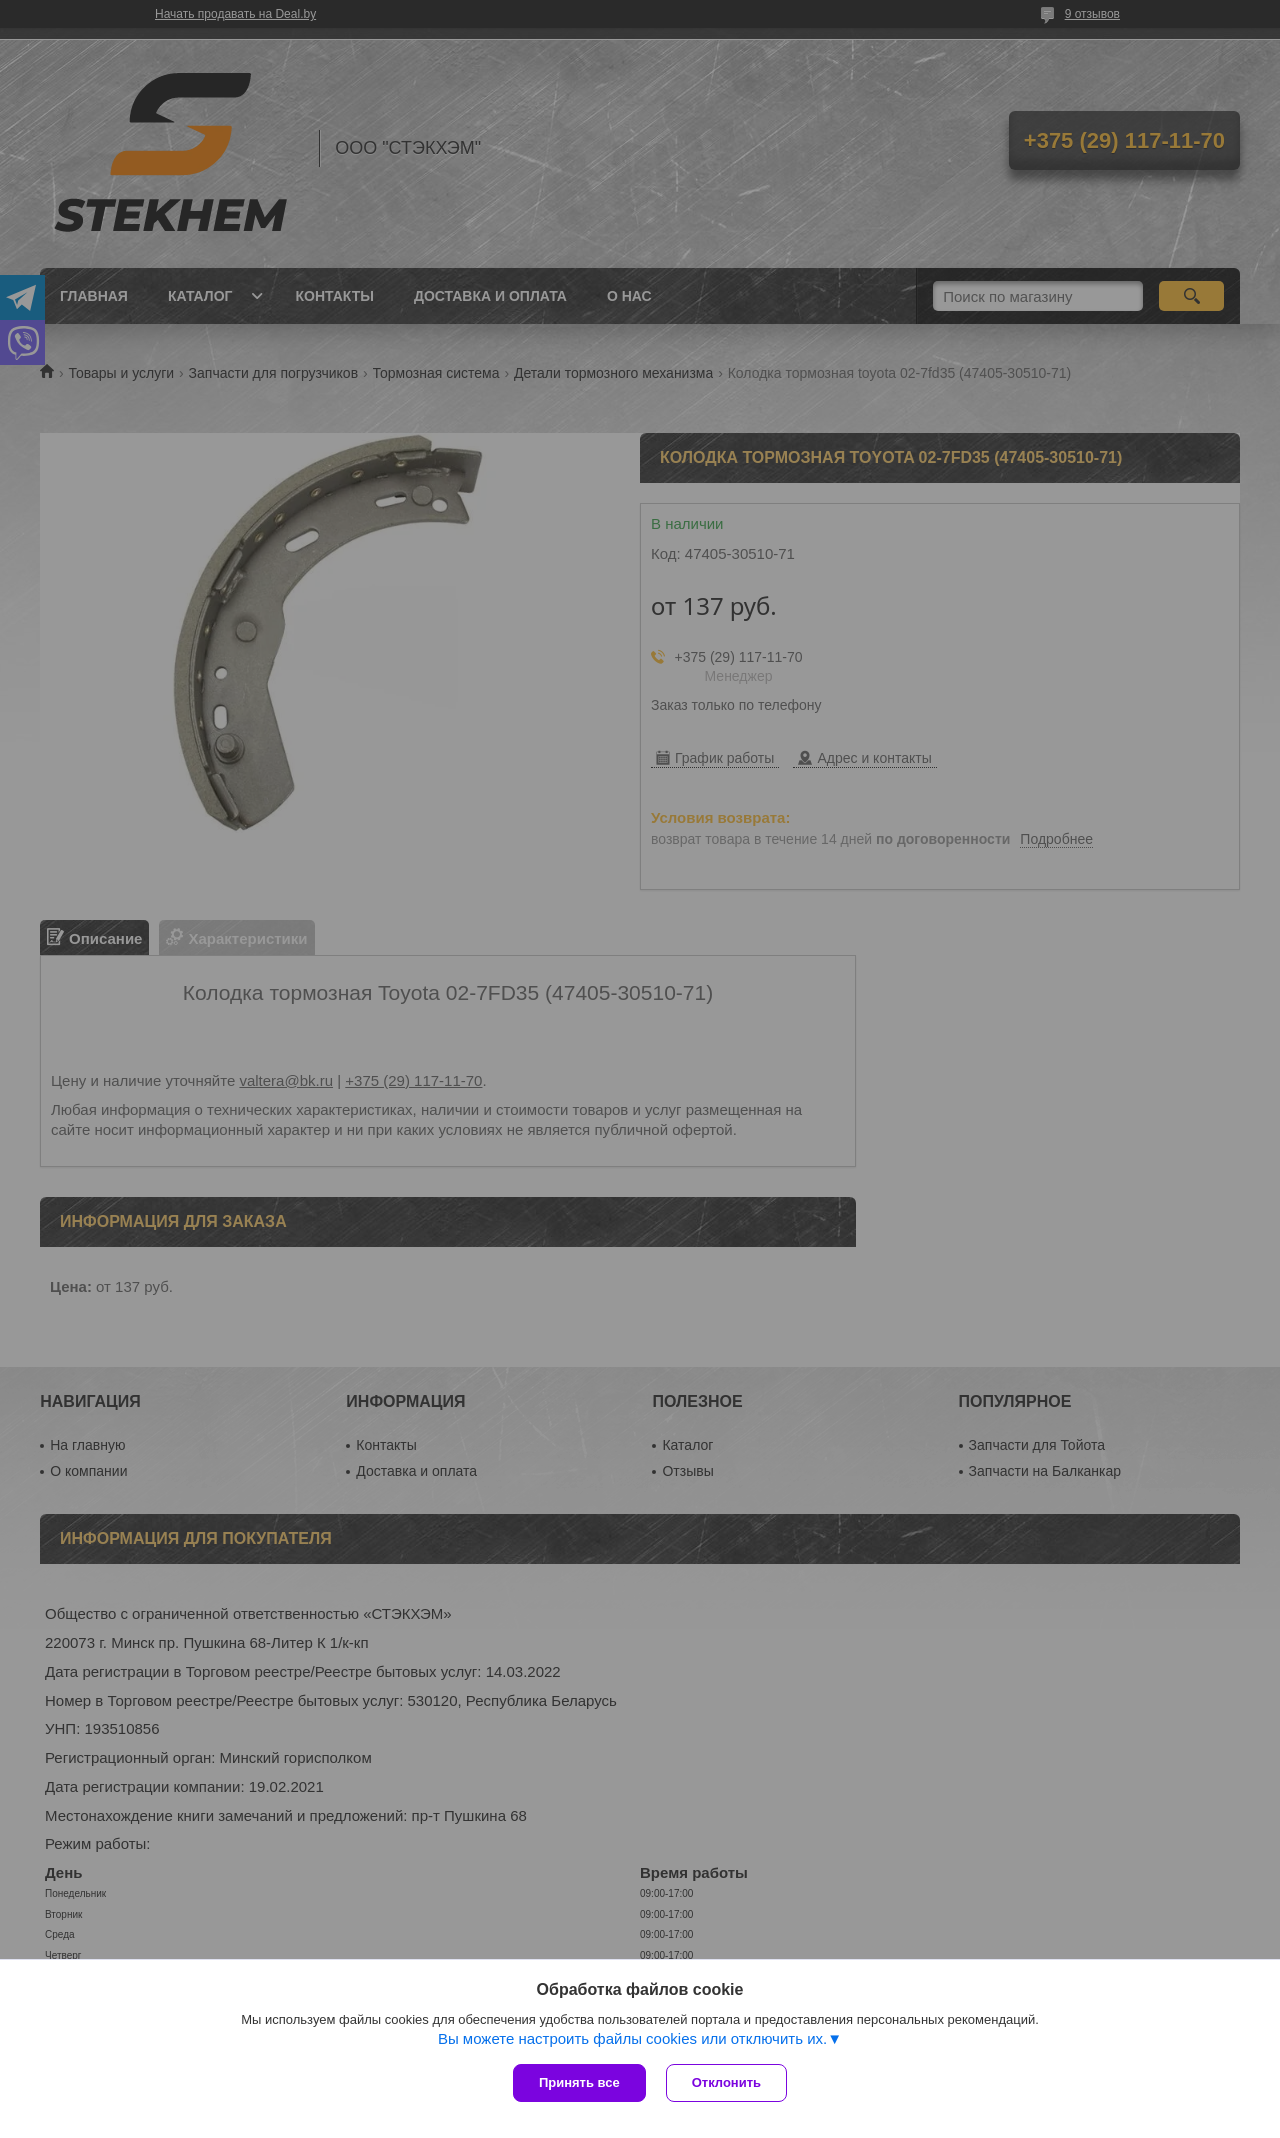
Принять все (579, 2082)
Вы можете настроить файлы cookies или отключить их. (632, 2038)
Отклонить (726, 2082)
